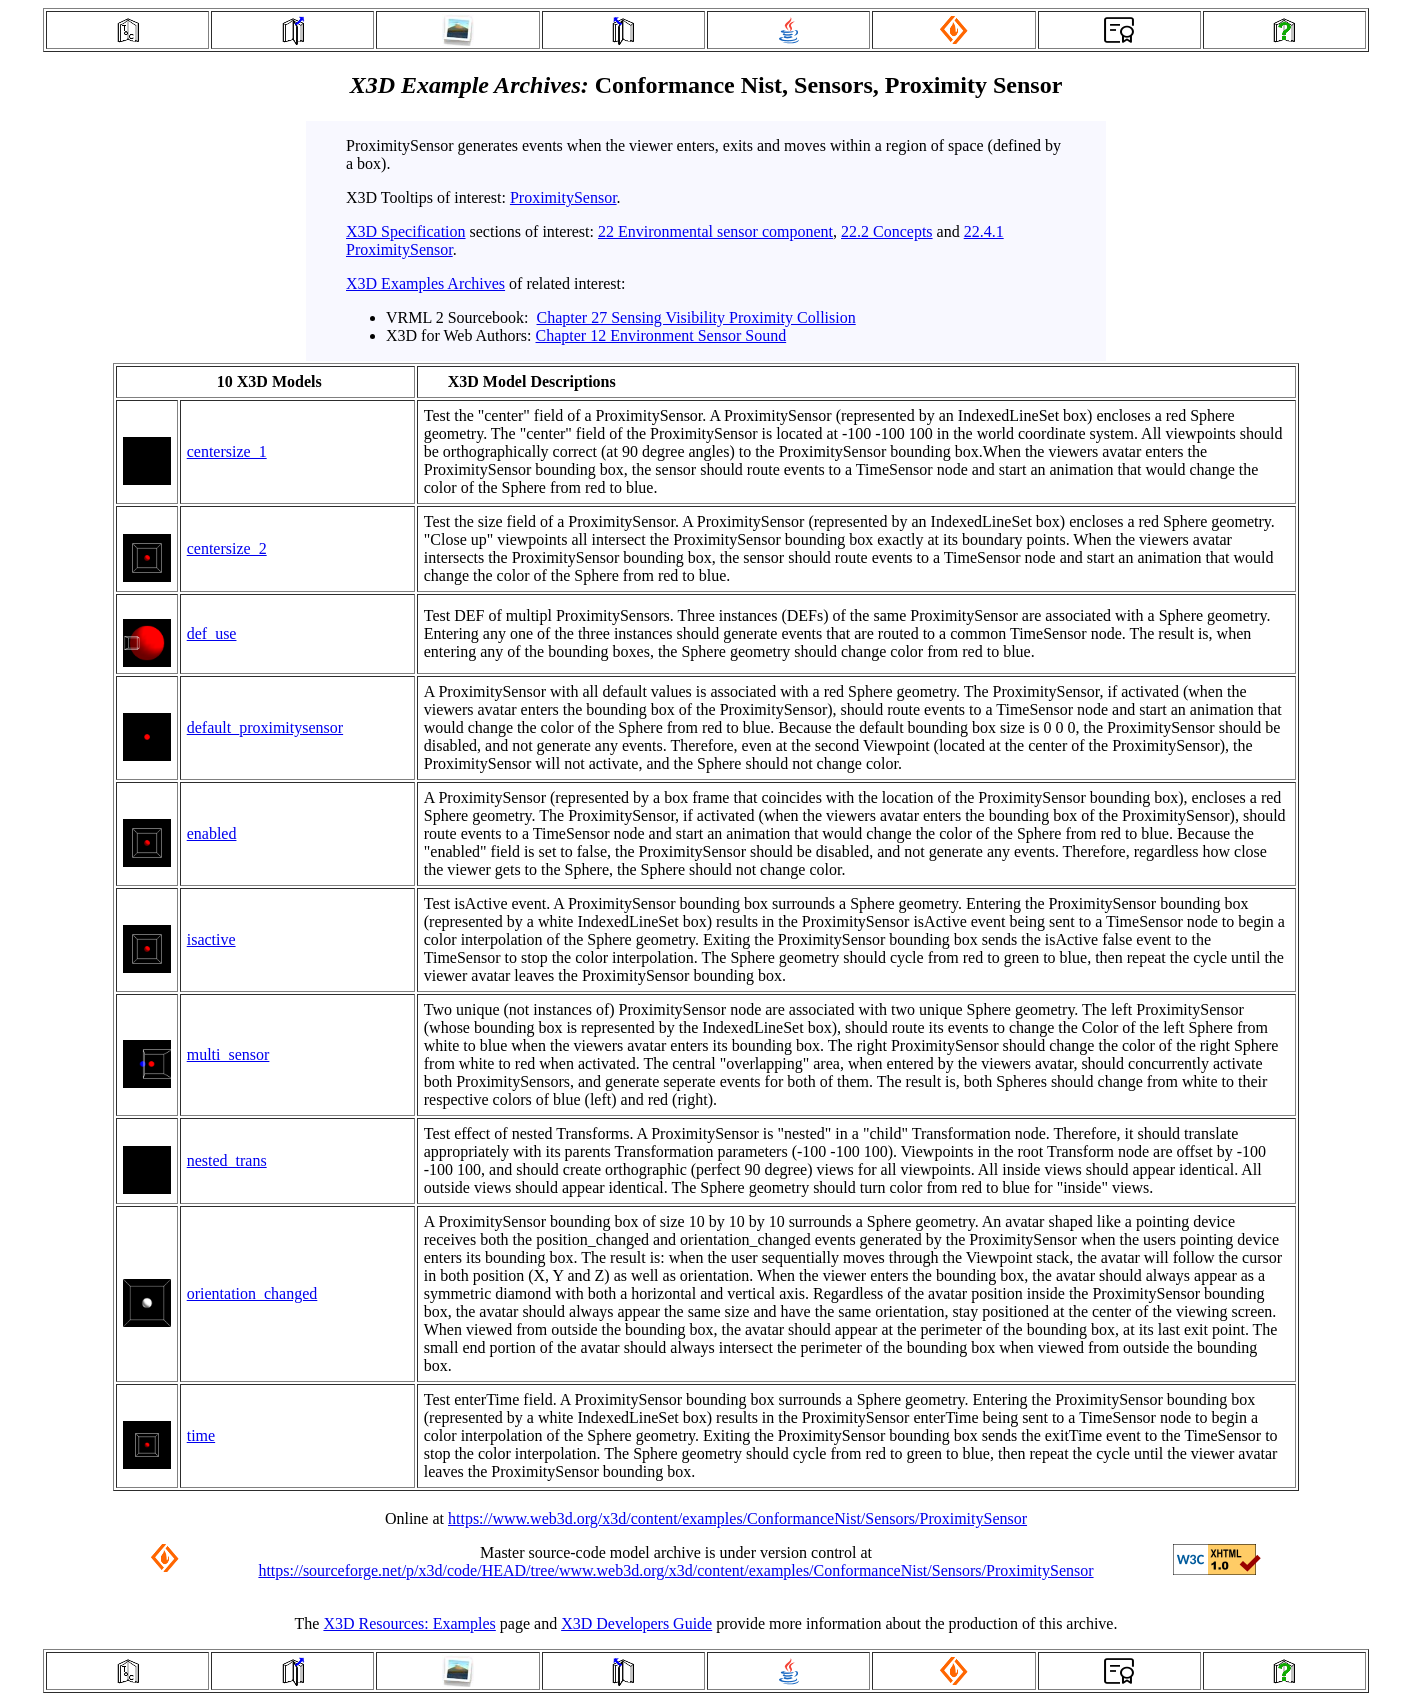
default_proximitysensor (265, 727)
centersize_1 (227, 451)
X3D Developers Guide (636, 1623)
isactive (211, 939)
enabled (212, 833)
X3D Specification (406, 231)
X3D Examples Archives (425, 283)
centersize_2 (227, 548)
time (201, 1435)
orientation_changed (252, 1293)
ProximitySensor (563, 197)
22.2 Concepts (887, 231)
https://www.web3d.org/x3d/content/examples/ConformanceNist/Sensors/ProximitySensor (737, 1518)
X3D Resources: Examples (409, 1623)
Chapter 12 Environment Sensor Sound (661, 335)
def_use (212, 633)
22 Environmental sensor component (715, 231)
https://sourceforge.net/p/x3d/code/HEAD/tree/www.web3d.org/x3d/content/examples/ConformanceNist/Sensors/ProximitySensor (675, 1570)
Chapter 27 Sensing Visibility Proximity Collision (696, 317)
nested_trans (227, 1160)
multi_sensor (228, 1054)
